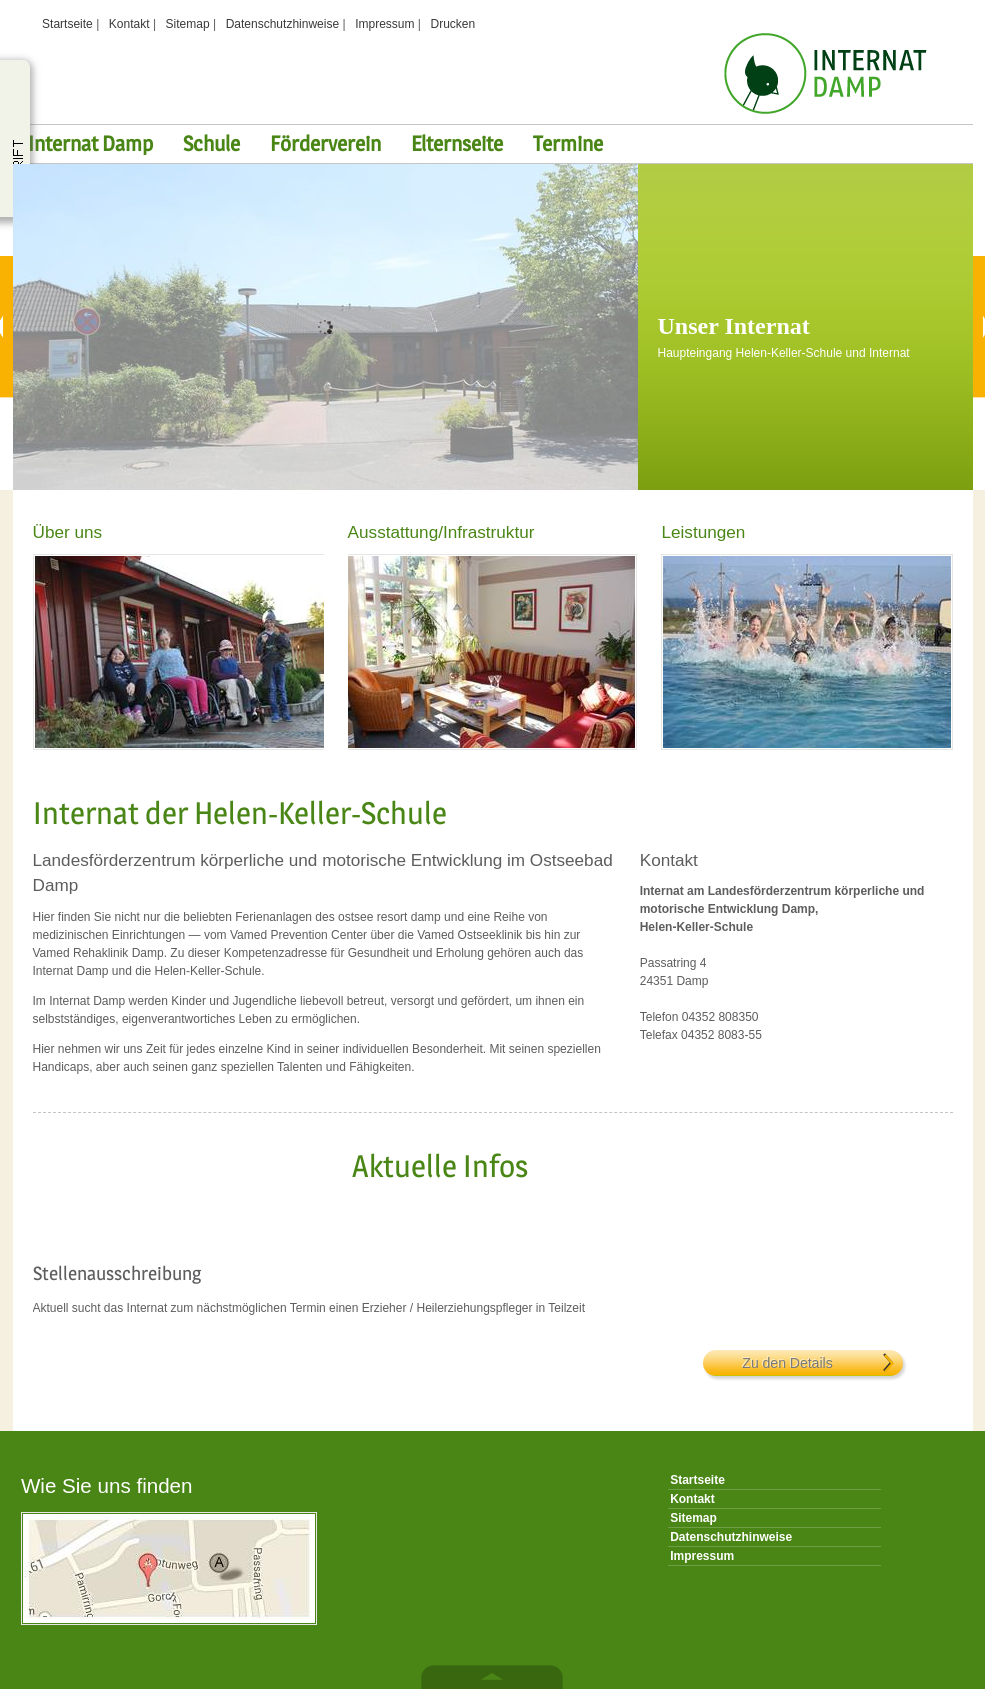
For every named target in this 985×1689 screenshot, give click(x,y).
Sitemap (188, 24)
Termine (568, 143)
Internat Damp (90, 143)
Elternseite (457, 143)
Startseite (67, 24)
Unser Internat (734, 326)
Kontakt (129, 24)
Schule (211, 143)
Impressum (384, 24)
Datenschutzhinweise (282, 24)
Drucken (453, 24)
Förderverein (325, 143)
